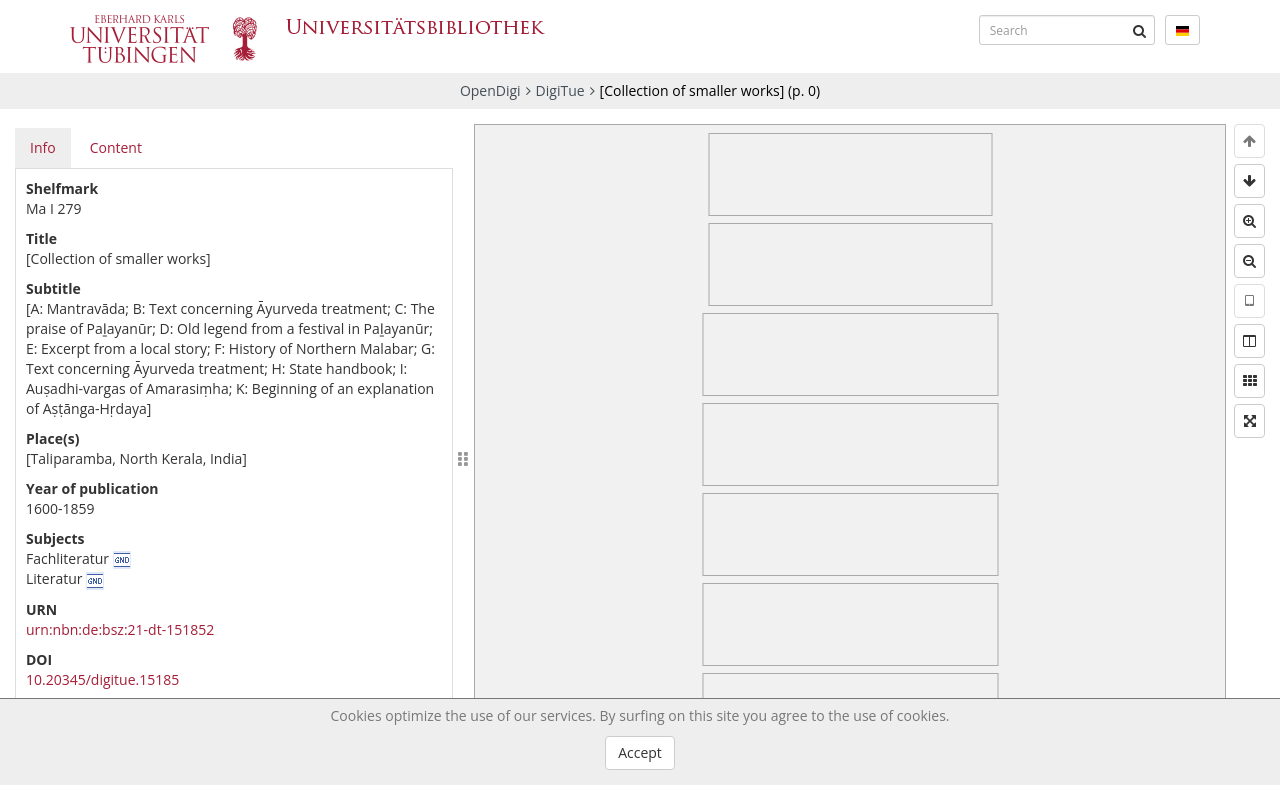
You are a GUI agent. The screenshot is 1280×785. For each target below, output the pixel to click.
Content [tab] (116, 147)
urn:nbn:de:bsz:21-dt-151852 (120, 629)
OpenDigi (490, 90)
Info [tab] (43, 147)
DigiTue (560, 90)
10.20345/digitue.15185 (102, 679)
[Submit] (1140, 30)
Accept (640, 752)
